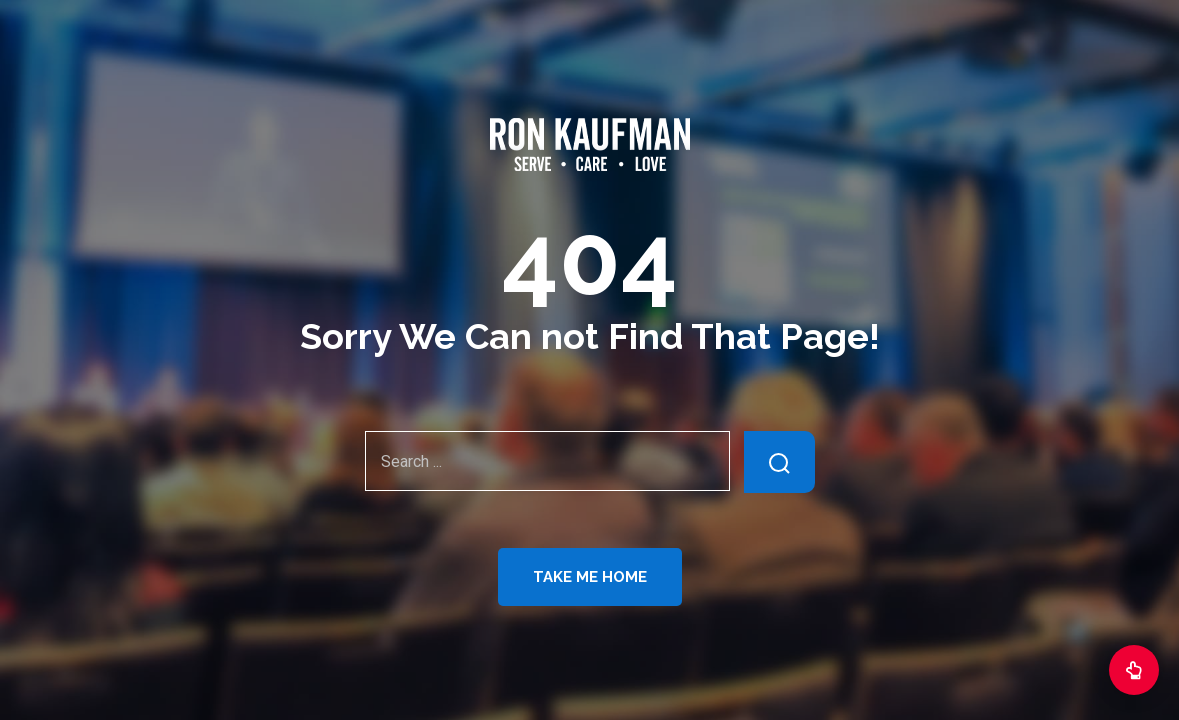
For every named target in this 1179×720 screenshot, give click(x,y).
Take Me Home (590, 577)
